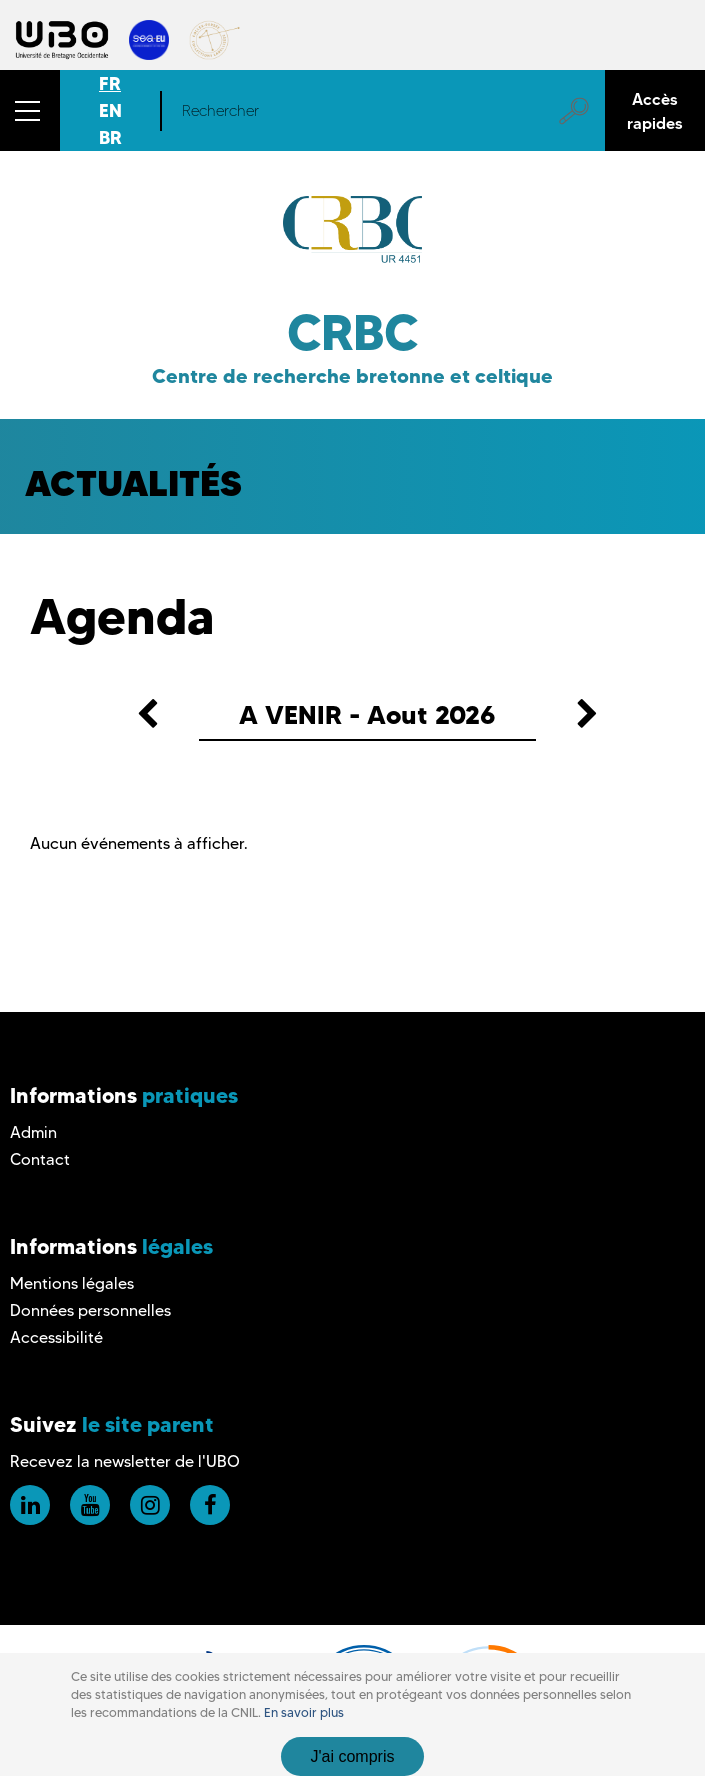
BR (110, 137)
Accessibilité (56, 1337)
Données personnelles (90, 1310)
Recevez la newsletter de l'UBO (125, 1461)
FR (110, 83)
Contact (40, 1159)
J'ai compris (353, 1756)
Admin (33, 1132)
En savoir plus (304, 1712)
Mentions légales (72, 1283)
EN (110, 110)
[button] (30, 110)
